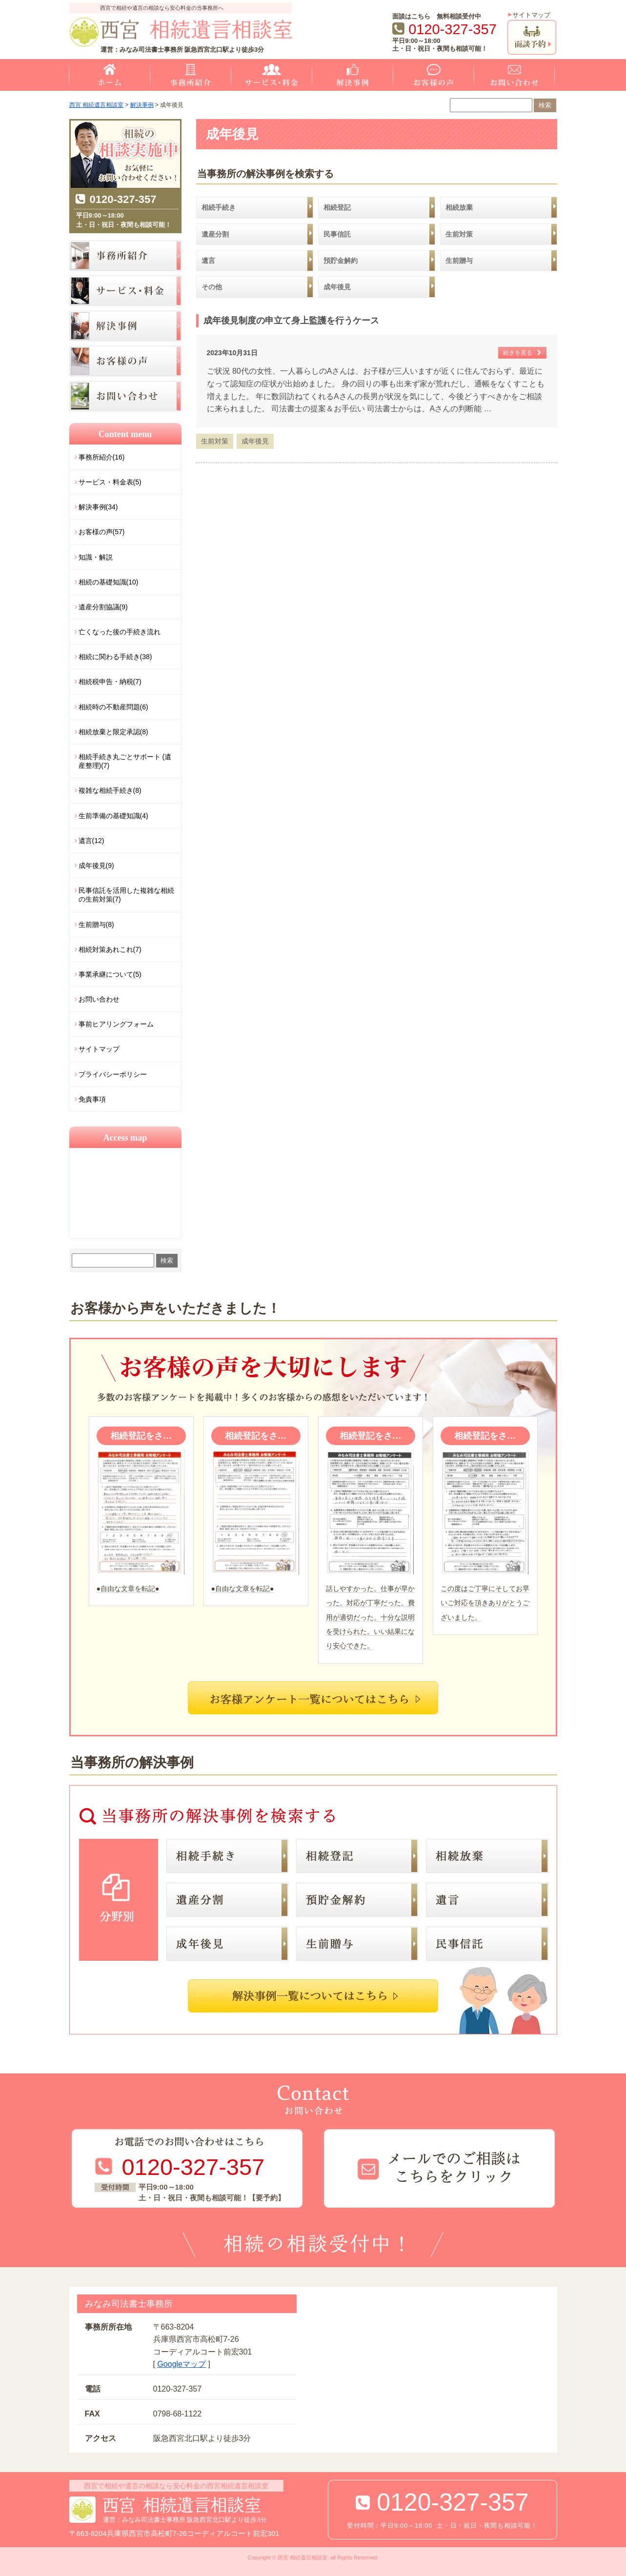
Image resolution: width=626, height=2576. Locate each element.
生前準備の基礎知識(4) (113, 816)
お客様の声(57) (102, 532)
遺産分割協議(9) (103, 607)
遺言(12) (91, 841)
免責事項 (92, 1099)
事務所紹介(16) (102, 457)
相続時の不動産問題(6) (113, 707)
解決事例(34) (98, 507)
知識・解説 (96, 557)
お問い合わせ (99, 999)
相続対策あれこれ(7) (110, 949)
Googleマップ (181, 2364)
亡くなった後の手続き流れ (120, 632)
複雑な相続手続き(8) (110, 790)
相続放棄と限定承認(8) (113, 732)
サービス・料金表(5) (110, 482)
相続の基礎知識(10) (109, 582)
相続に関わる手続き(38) (115, 657)
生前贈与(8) (96, 924)
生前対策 (214, 441)
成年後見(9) (96, 865)
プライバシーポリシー (113, 1074)
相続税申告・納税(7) (110, 681)
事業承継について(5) (110, 974)
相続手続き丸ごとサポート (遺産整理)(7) (125, 761)
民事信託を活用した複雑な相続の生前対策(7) (126, 894)
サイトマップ (531, 15)
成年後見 (255, 441)
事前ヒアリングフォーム (116, 1024)
